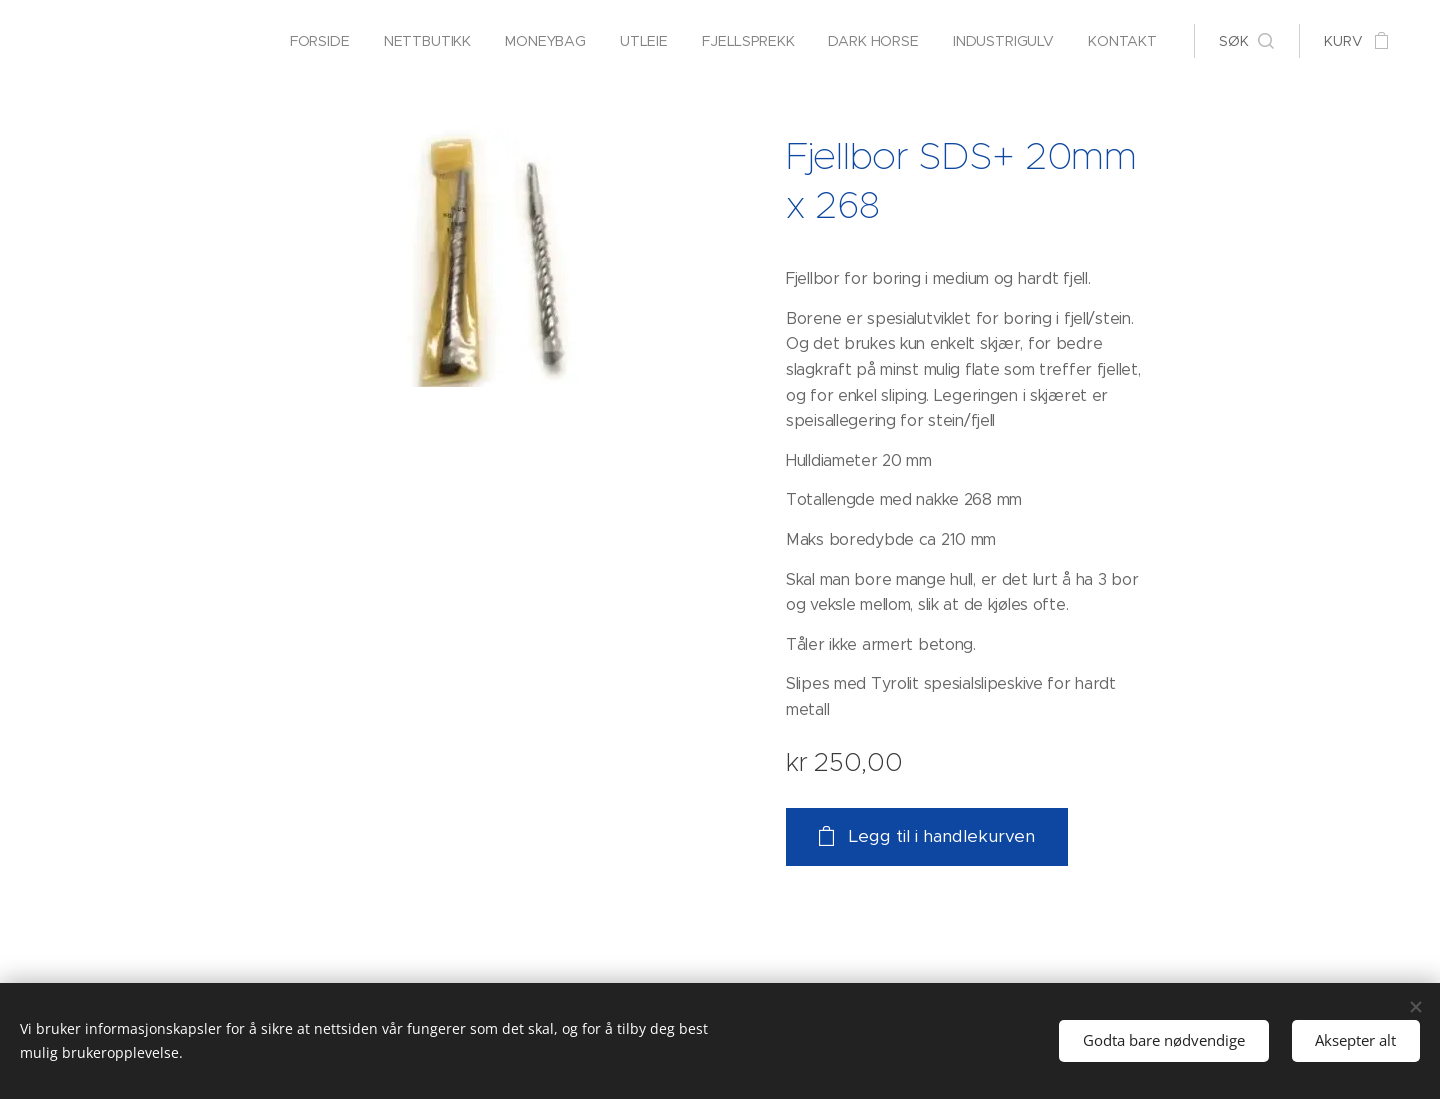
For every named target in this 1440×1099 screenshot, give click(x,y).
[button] (1246, 41)
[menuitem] (313, 41)
